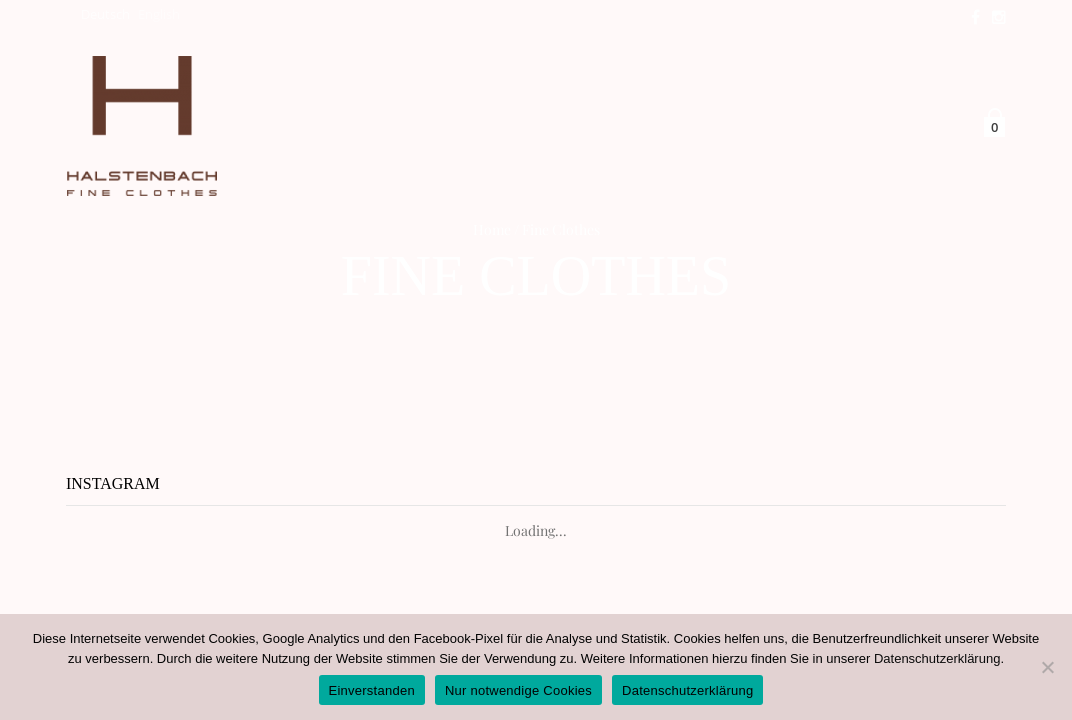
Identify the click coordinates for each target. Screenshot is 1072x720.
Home (492, 229)
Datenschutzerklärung (937, 658)
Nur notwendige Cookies (518, 690)
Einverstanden (372, 690)
